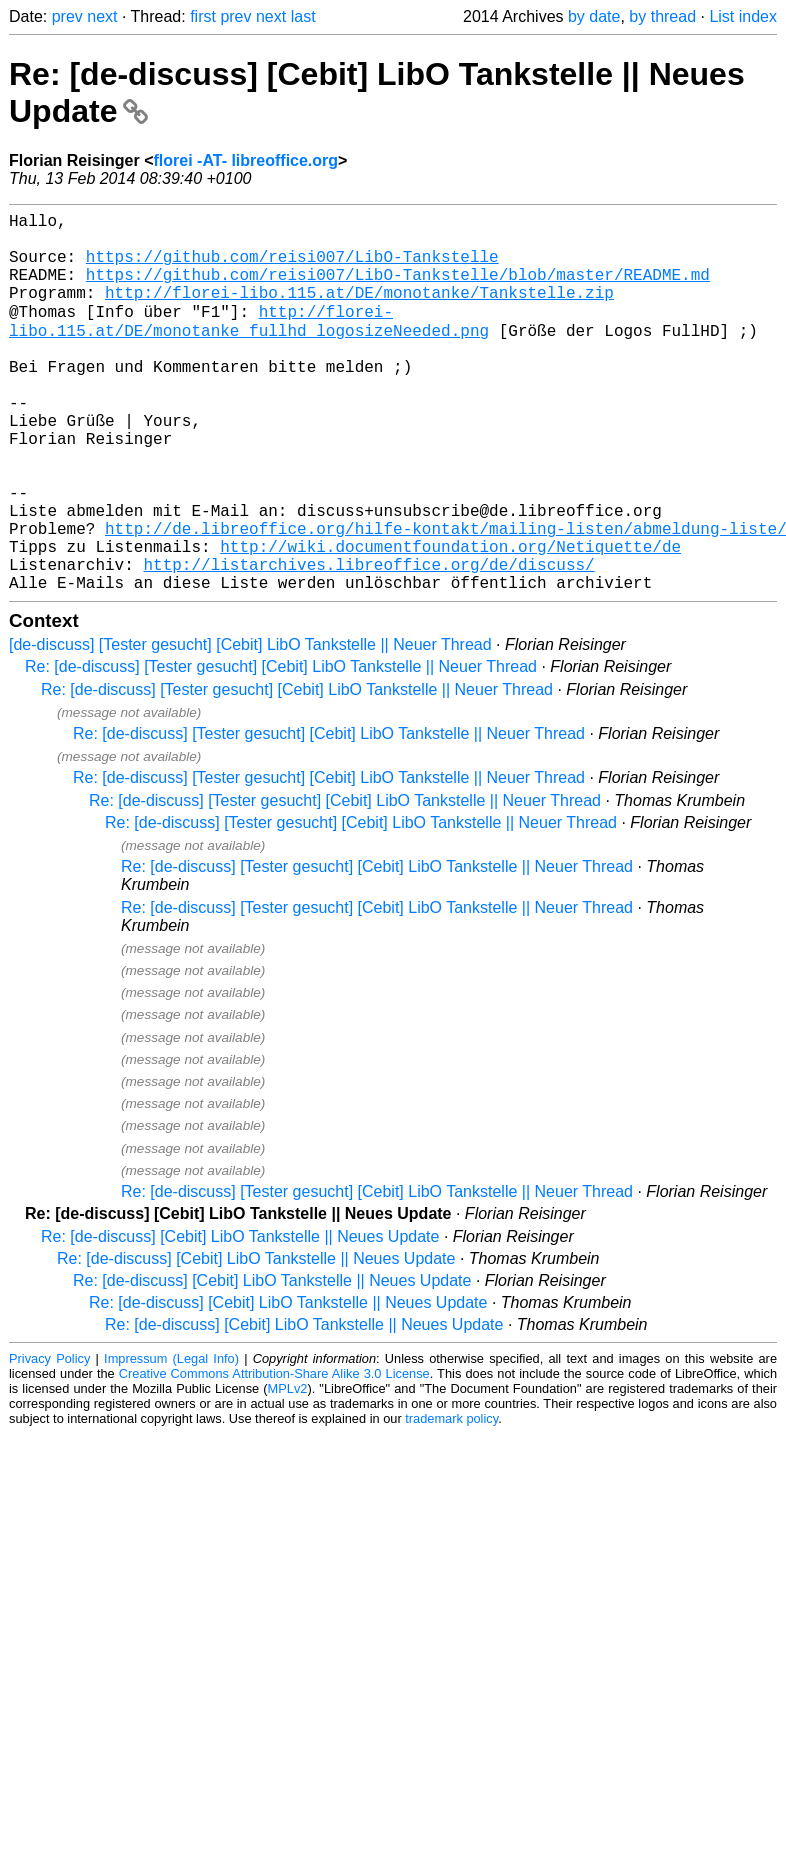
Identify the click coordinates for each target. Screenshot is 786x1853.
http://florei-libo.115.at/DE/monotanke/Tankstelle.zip (359, 312)
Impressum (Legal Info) (171, 1440)
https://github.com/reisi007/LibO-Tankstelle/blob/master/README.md (398, 290)
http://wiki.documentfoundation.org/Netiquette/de (450, 620)
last (303, 16)
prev (67, 16)
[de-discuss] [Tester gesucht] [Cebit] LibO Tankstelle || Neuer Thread (250, 726)
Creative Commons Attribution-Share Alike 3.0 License (274, 1455)
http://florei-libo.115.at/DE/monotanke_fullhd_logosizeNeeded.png (249, 345)
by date (594, 16)
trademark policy (451, 1500)
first (203, 16)
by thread (662, 16)
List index (743, 16)
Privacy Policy (49, 1440)
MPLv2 (288, 1470)
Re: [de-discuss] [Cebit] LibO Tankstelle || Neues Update (240, 1318)
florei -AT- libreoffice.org (245, 160)
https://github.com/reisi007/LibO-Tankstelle (292, 268)
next (102, 16)
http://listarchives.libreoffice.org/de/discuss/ (368, 642)
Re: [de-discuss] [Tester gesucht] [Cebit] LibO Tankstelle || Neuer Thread (281, 748)
